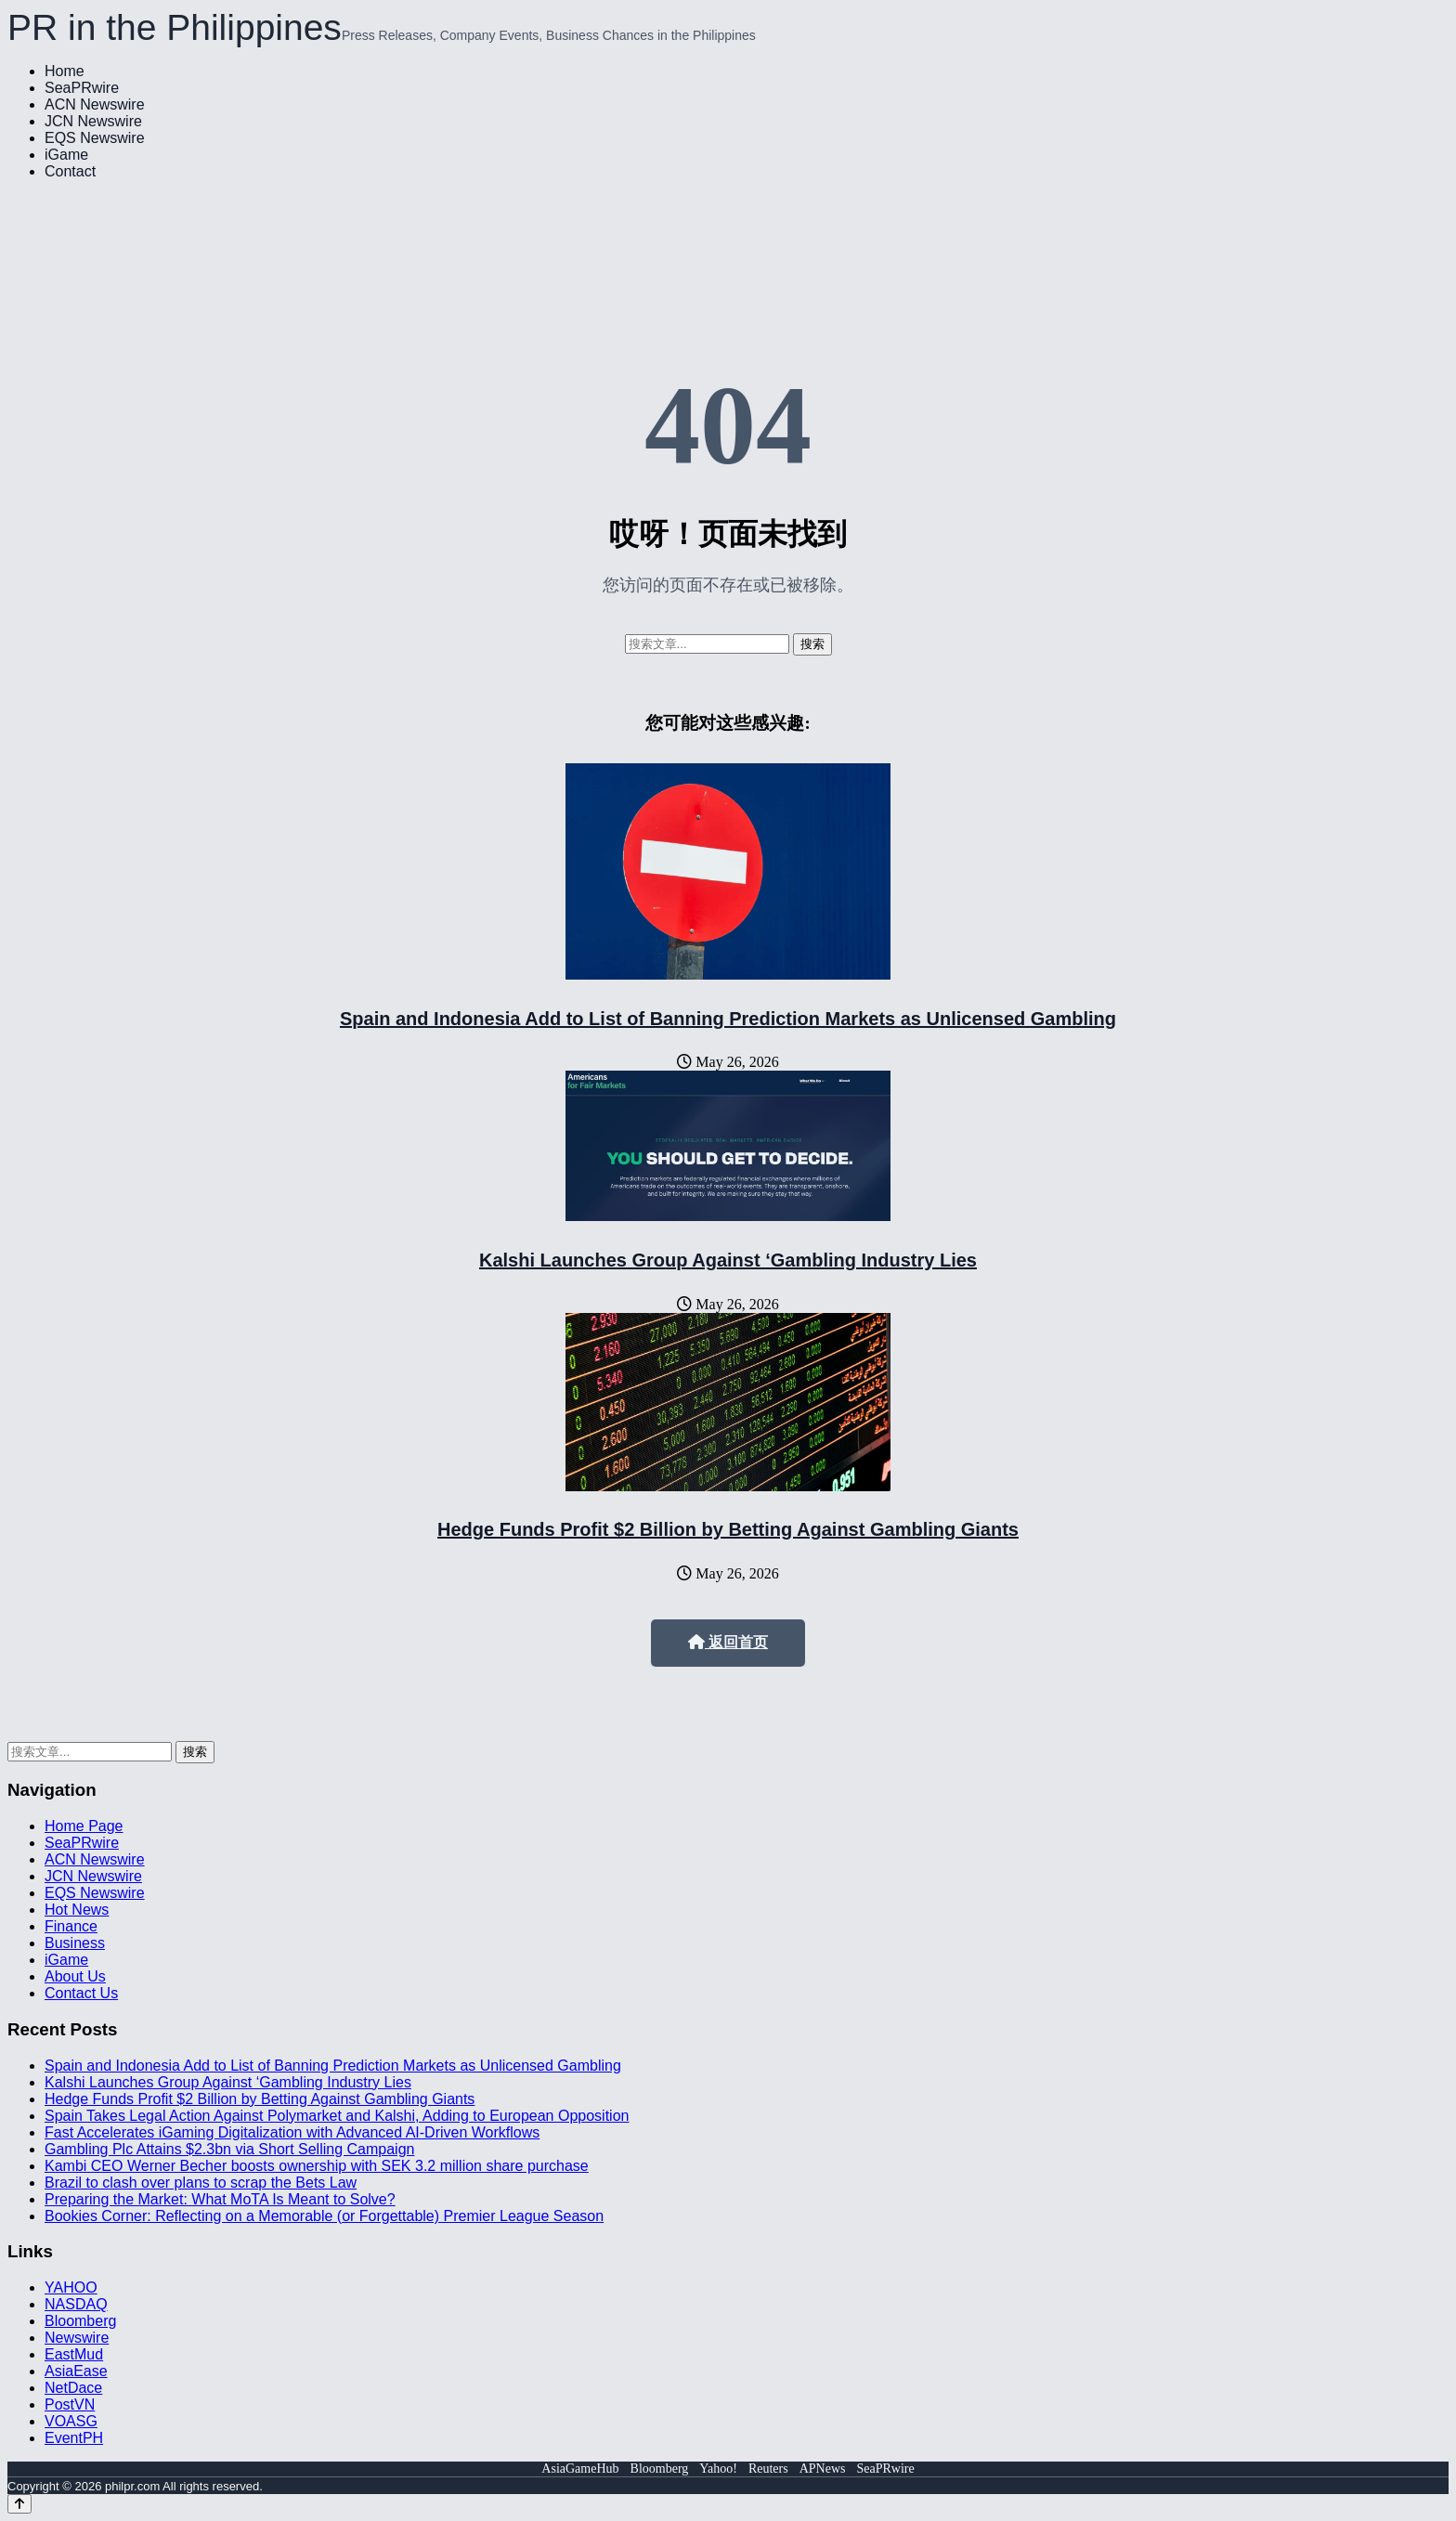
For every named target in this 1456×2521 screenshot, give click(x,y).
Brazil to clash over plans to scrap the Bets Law (201, 2182)
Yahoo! (718, 2469)
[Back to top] (19, 2504)
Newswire (77, 2338)
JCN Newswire (93, 121)
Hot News (77, 1909)
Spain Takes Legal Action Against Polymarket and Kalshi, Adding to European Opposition (337, 2116)
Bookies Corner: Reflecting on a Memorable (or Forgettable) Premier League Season (324, 2216)
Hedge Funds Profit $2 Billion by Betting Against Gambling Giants (728, 1529)
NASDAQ (76, 2304)
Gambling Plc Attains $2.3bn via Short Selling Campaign (229, 2149)
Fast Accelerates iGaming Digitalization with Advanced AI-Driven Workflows (292, 2132)
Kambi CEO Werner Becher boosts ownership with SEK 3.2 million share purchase (317, 2166)
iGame (66, 154)
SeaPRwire (82, 88)
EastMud (74, 2354)
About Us (75, 1976)
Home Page (84, 1826)
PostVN (70, 2404)
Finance (71, 1926)
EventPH (74, 2438)
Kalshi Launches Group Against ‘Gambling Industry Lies (728, 1260)
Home (64, 71)
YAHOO (71, 2287)
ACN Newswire (95, 104)
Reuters (768, 2469)
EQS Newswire (95, 138)
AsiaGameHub (579, 2469)
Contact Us (81, 1993)
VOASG (71, 2421)
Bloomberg (80, 2321)
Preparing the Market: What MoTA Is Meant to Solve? (220, 2199)
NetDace (73, 2388)
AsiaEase (76, 2371)
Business (75, 1943)
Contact (70, 171)
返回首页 (728, 1642)
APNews (823, 2469)
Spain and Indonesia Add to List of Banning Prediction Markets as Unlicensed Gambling (728, 1018)
